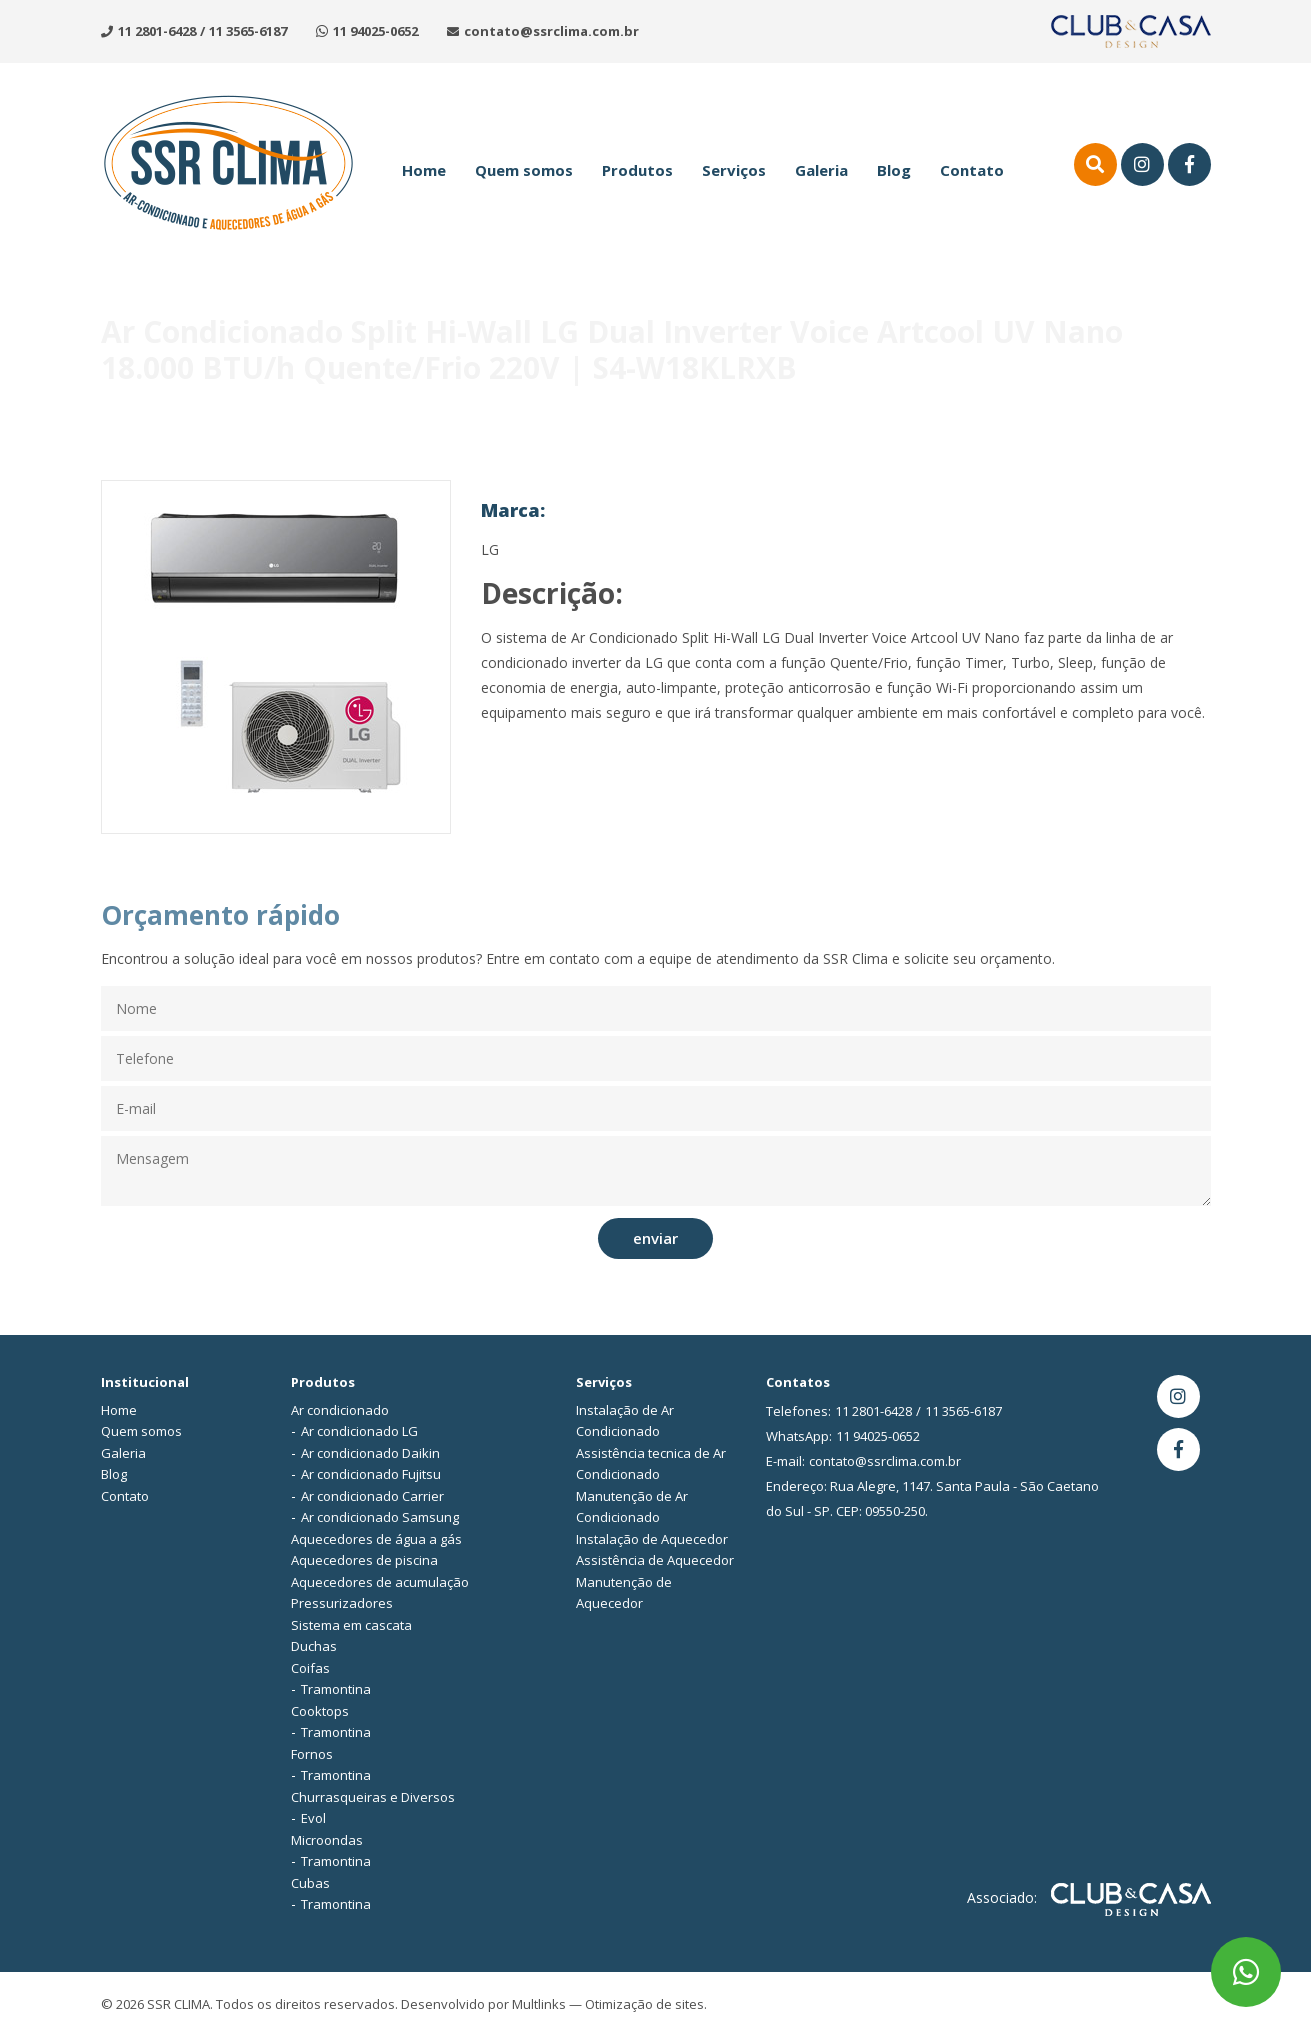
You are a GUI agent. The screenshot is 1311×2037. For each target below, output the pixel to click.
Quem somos (524, 170)
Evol (313, 1818)
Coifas (310, 1668)
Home (424, 170)
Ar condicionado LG (359, 1431)
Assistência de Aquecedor (655, 1560)
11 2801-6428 (157, 31)
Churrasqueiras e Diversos (373, 1797)
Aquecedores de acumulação (380, 1582)
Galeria (821, 170)
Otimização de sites (644, 2004)
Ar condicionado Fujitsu (371, 1474)
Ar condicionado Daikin (370, 1453)
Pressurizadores (342, 1603)
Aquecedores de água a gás (376, 1539)
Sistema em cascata (351, 1625)
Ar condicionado (340, 1410)
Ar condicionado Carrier (372, 1496)
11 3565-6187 (248, 31)
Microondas (327, 1840)
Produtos (637, 170)
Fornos (312, 1754)
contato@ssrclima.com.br (551, 31)
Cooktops (320, 1711)
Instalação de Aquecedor (652, 1539)
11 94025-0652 (375, 31)
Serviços (734, 170)
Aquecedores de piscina (364, 1560)
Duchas (314, 1646)
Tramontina (336, 1689)
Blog (894, 170)
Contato (972, 170)
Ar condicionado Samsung (380, 1517)
